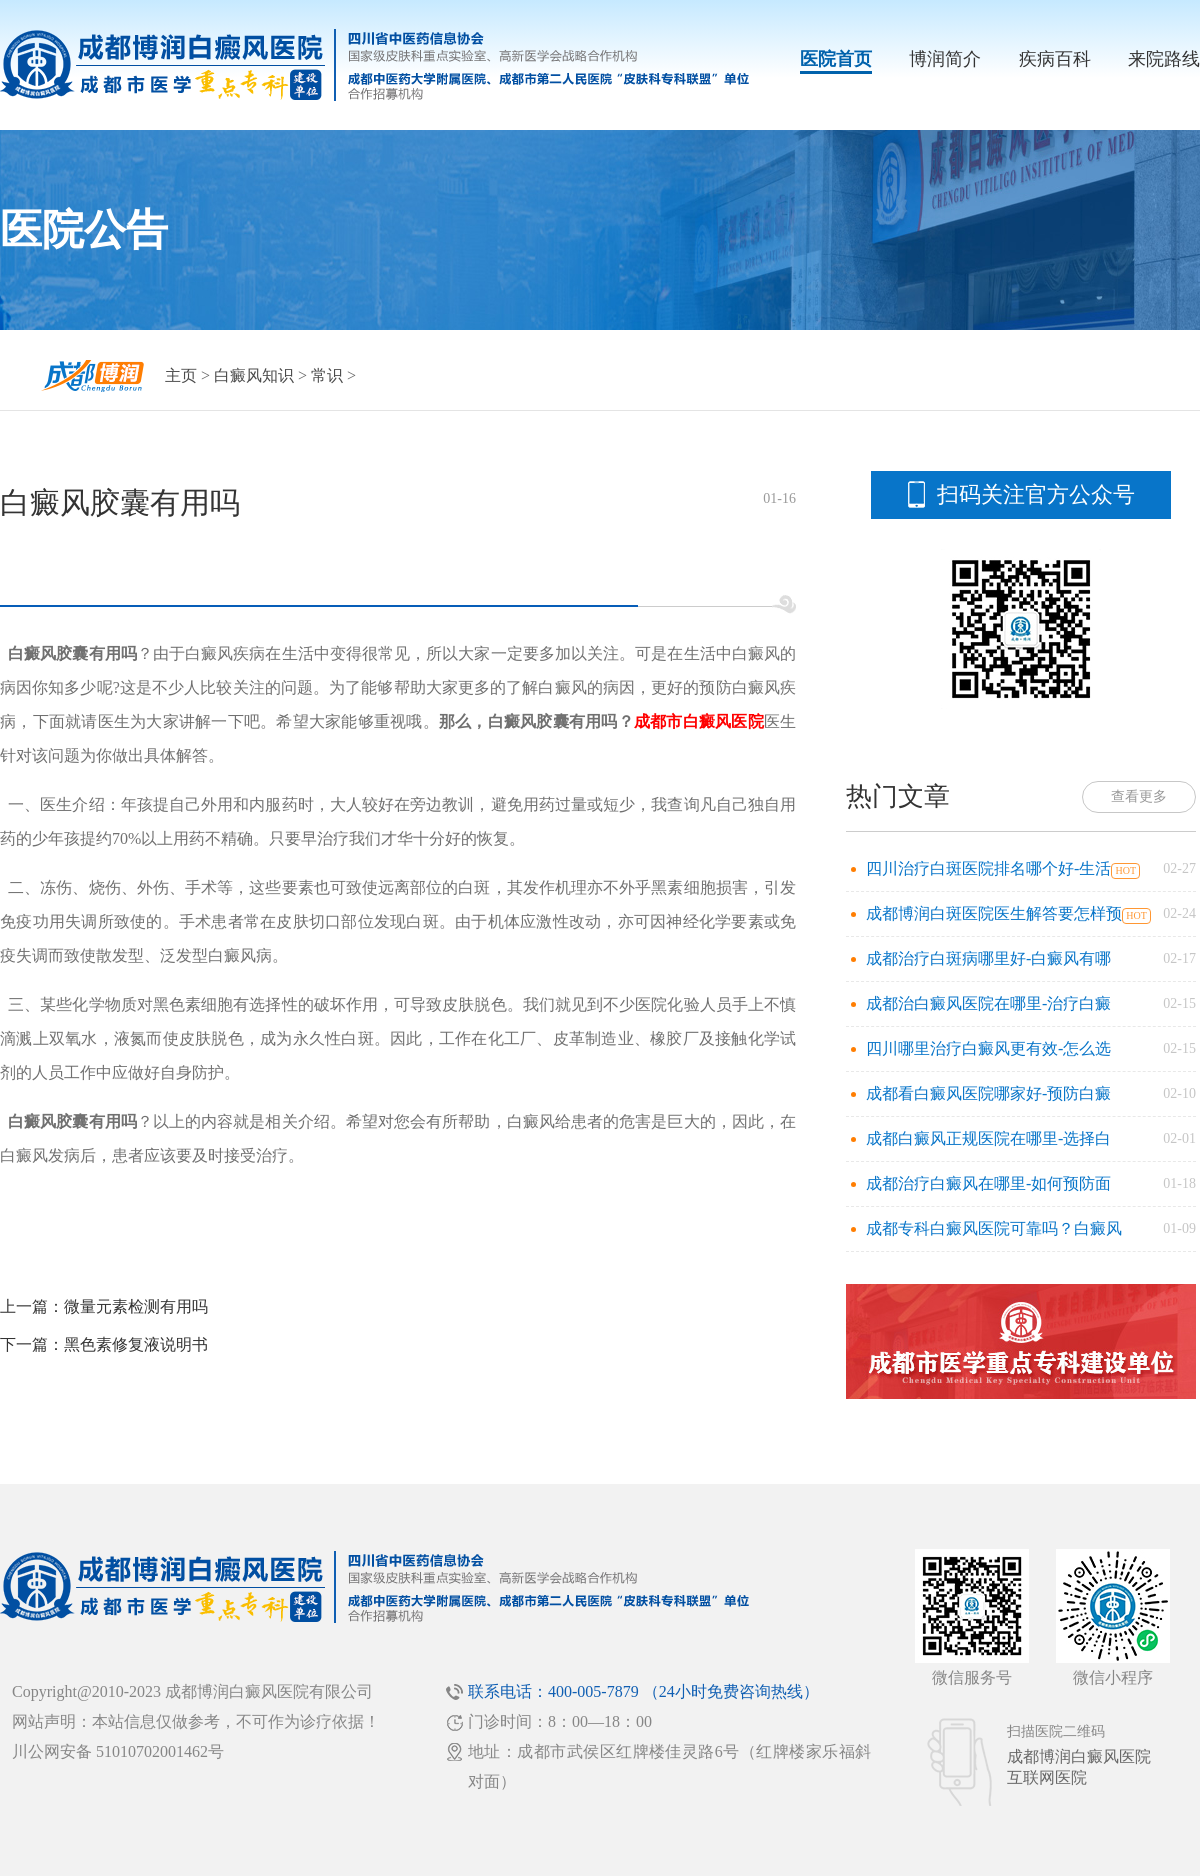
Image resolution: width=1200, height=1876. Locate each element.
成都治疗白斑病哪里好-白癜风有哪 (988, 958)
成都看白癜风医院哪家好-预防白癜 (988, 1093)
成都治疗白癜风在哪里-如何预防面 (988, 1183)
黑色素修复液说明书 (136, 1344)
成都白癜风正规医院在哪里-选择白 (988, 1138)
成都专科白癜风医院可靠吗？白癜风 (994, 1228)
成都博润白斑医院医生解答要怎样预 (994, 913)
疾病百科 (1055, 59)
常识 (327, 375)
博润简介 (945, 59)
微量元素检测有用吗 (136, 1306)
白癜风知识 (254, 375)
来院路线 (1164, 59)
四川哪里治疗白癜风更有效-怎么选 (988, 1048)
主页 (181, 375)
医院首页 (836, 59)
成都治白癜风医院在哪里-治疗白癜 (988, 1003)
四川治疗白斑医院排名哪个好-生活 (988, 868)
